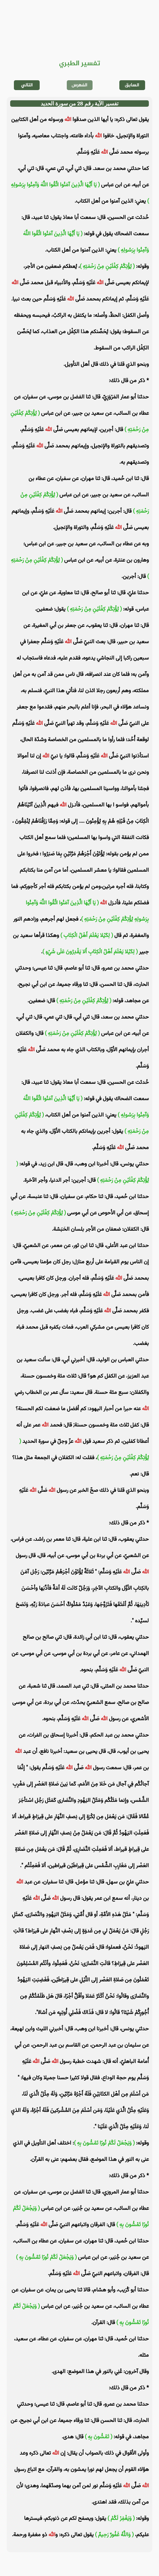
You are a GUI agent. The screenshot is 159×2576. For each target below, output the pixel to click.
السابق (132, 85)
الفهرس (79, 85)
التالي (27, 85)
